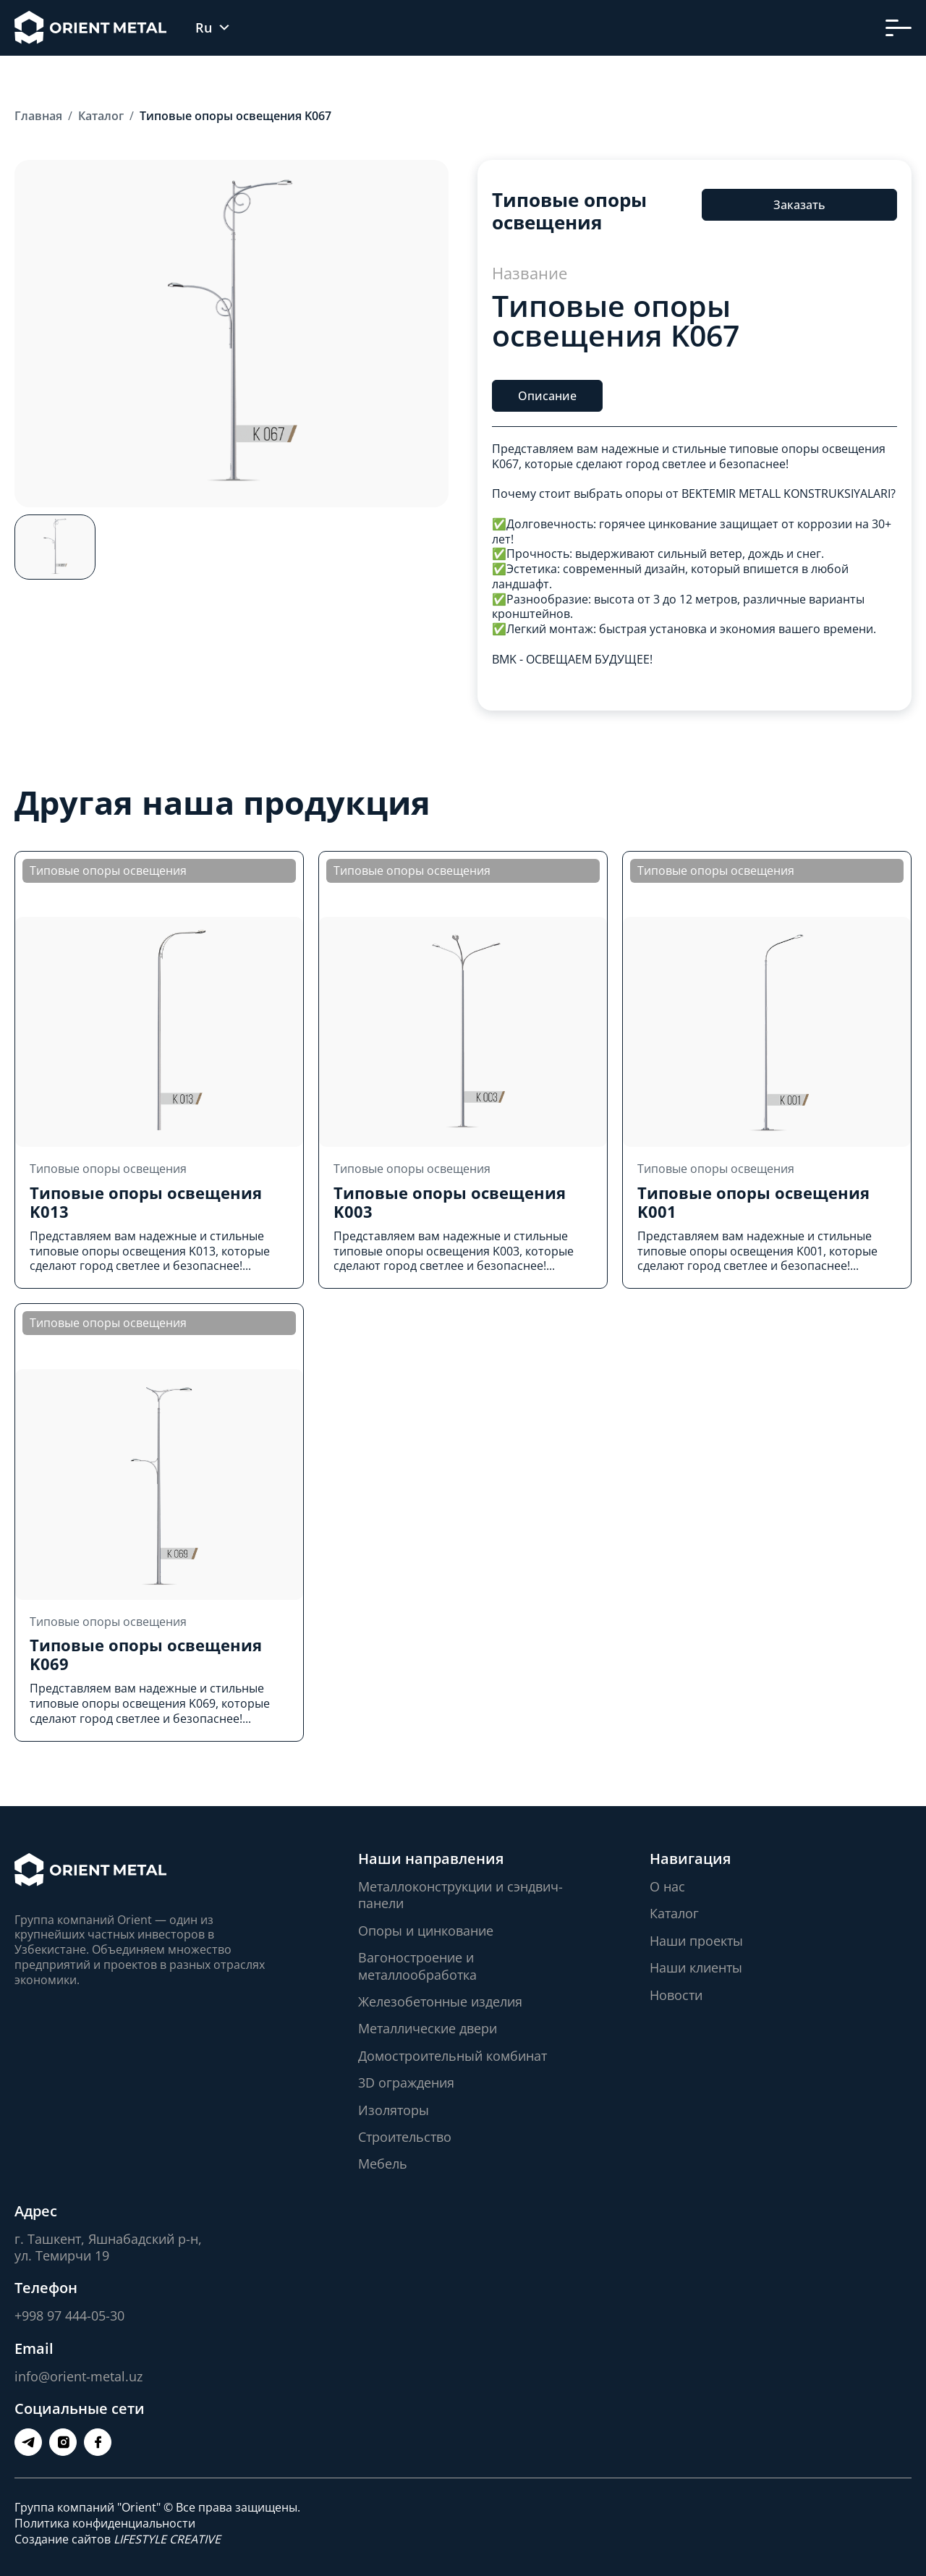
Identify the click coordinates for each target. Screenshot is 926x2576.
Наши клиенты (696, 1967)
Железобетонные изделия (440, 2001)
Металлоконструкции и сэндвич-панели (460, 1895)
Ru (203, 27)
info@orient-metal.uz (78, 2376)
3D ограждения (406, 2082)
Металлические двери (427, 2028)
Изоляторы (393, 2110)
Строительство (404, 2136)
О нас (667, 1886)
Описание (547, 396)
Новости (676, 1995)
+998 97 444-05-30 (69, 2315)
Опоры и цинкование (425, 1930)
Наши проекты (696, 1940)
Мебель (382, 2163)
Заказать (799, 205)
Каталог (674, 1913)
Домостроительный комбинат (452, 2055)
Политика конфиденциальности (104, 2523)
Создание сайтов (117, 2539)
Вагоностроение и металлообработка (417, 1966)
